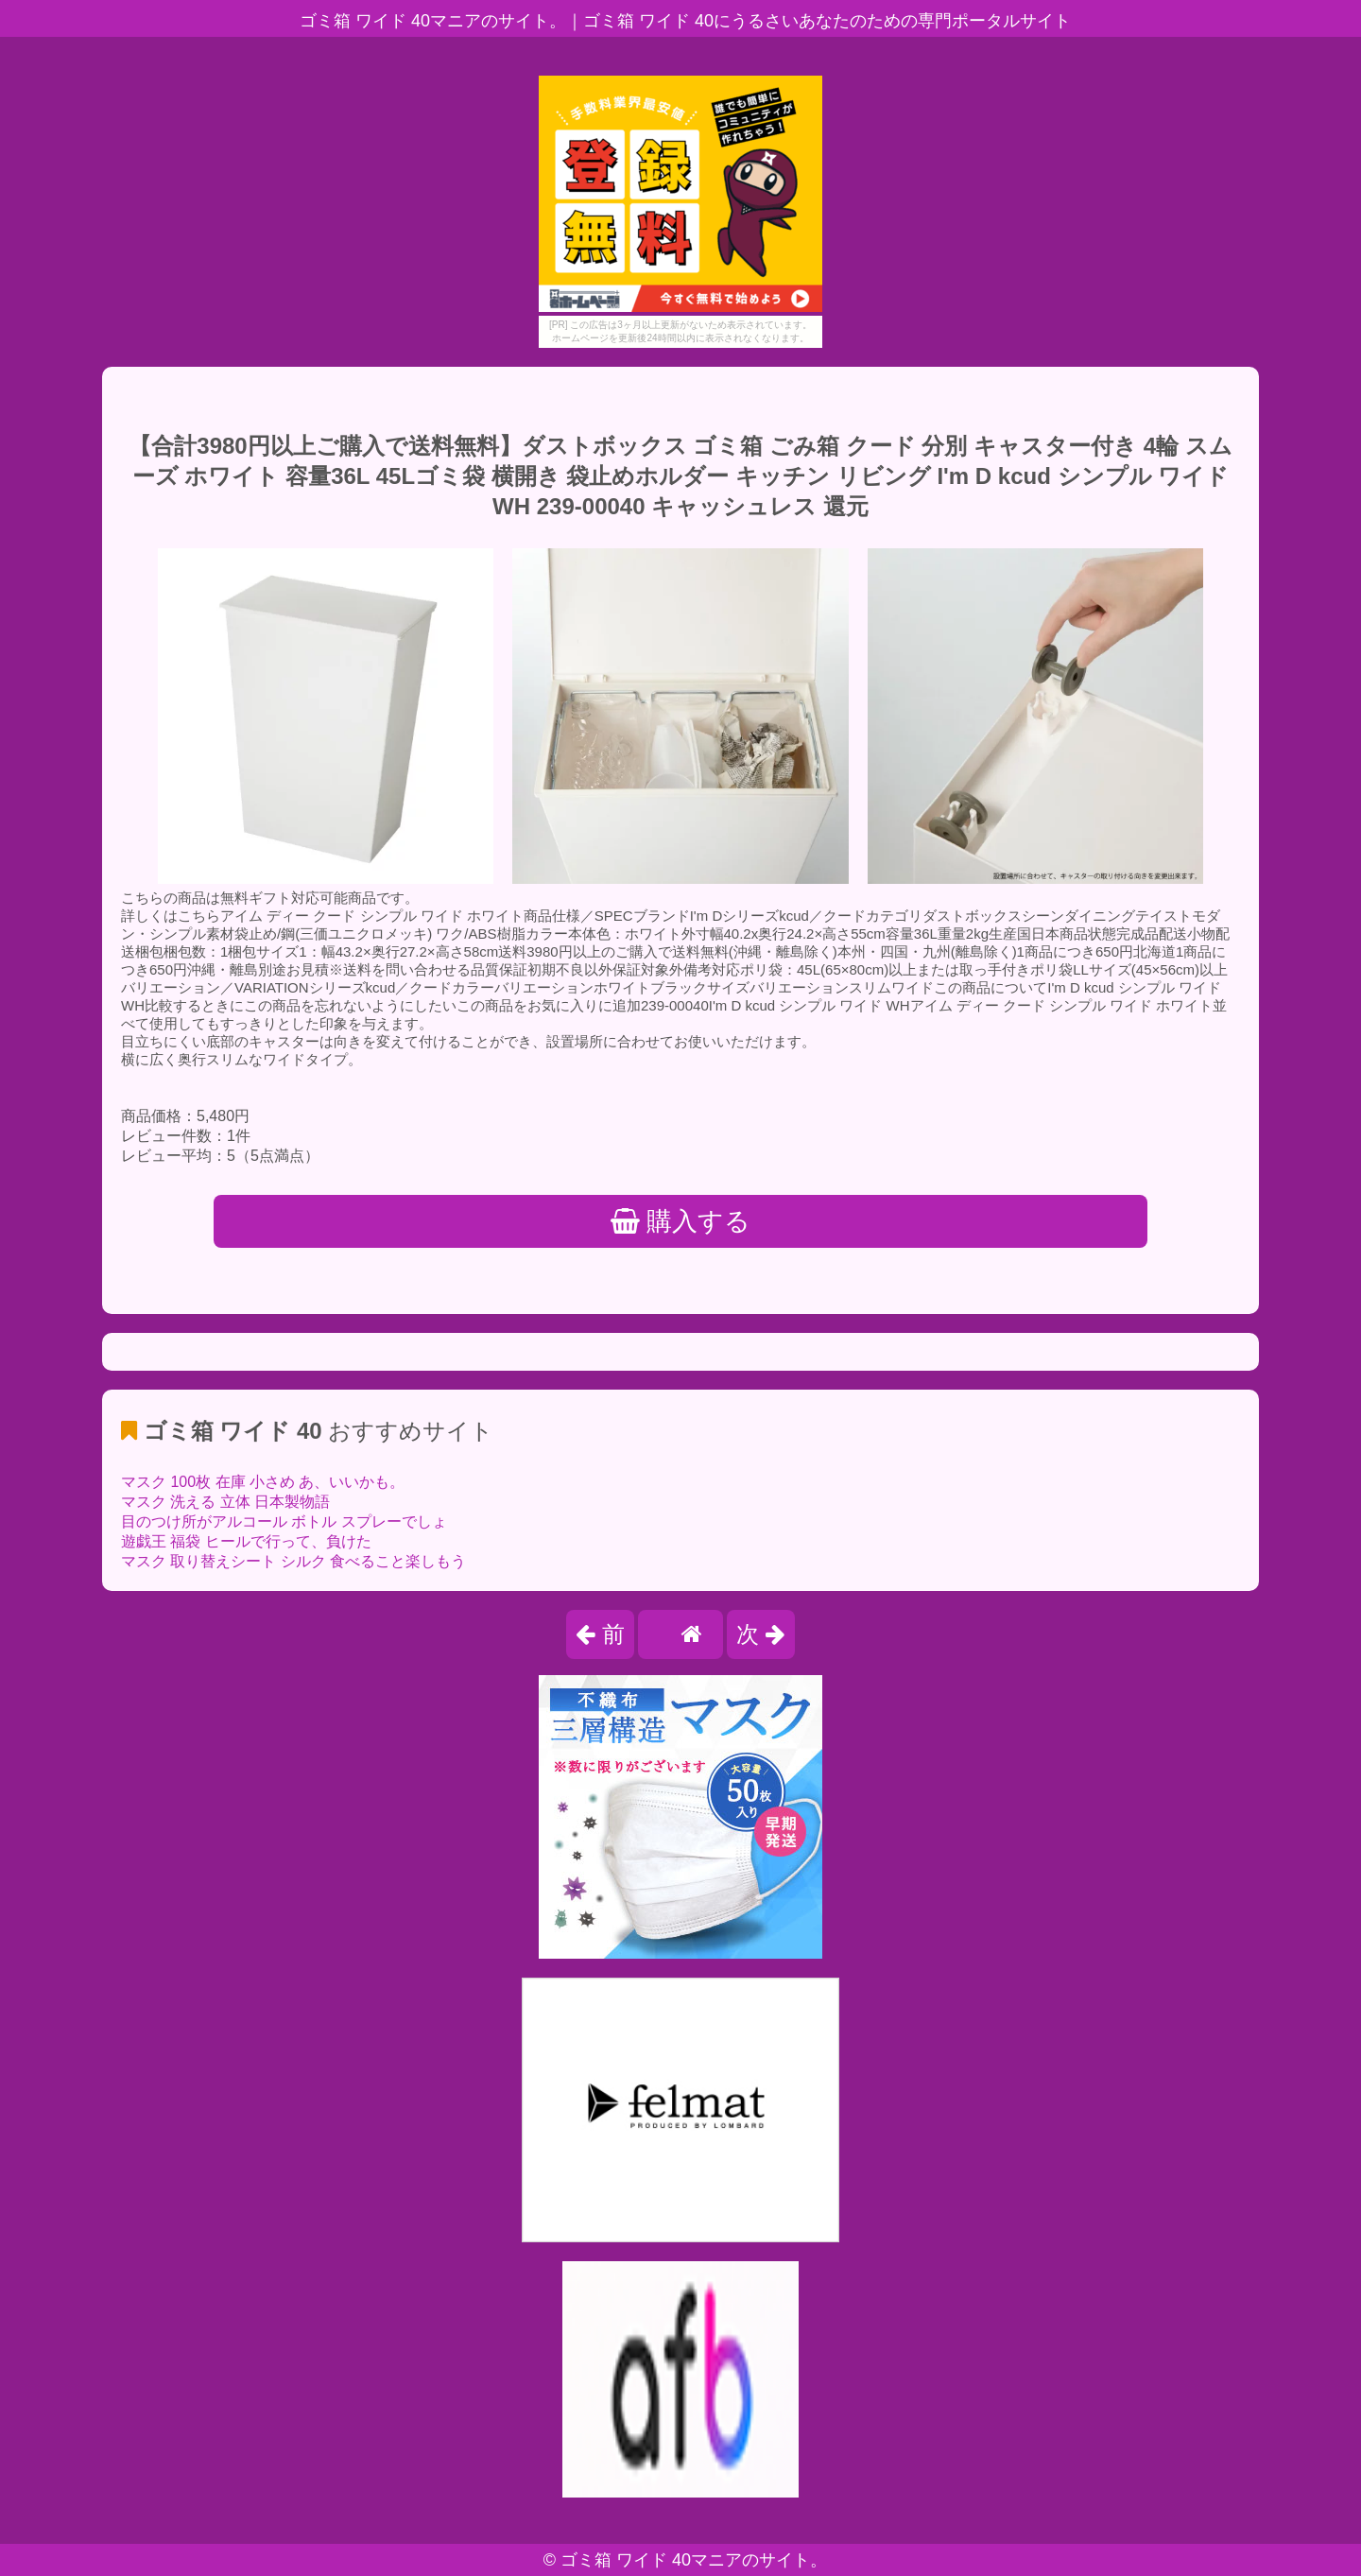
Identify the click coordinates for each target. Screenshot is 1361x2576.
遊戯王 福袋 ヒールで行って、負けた (246, 1541)
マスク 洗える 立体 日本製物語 (225, 1502)
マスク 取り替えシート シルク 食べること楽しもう (293, 1561)
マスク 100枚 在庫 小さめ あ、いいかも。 (263, 1482)
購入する (681, 1221)
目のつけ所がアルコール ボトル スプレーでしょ (284, 1521)
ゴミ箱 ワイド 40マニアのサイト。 (693, 2559)
